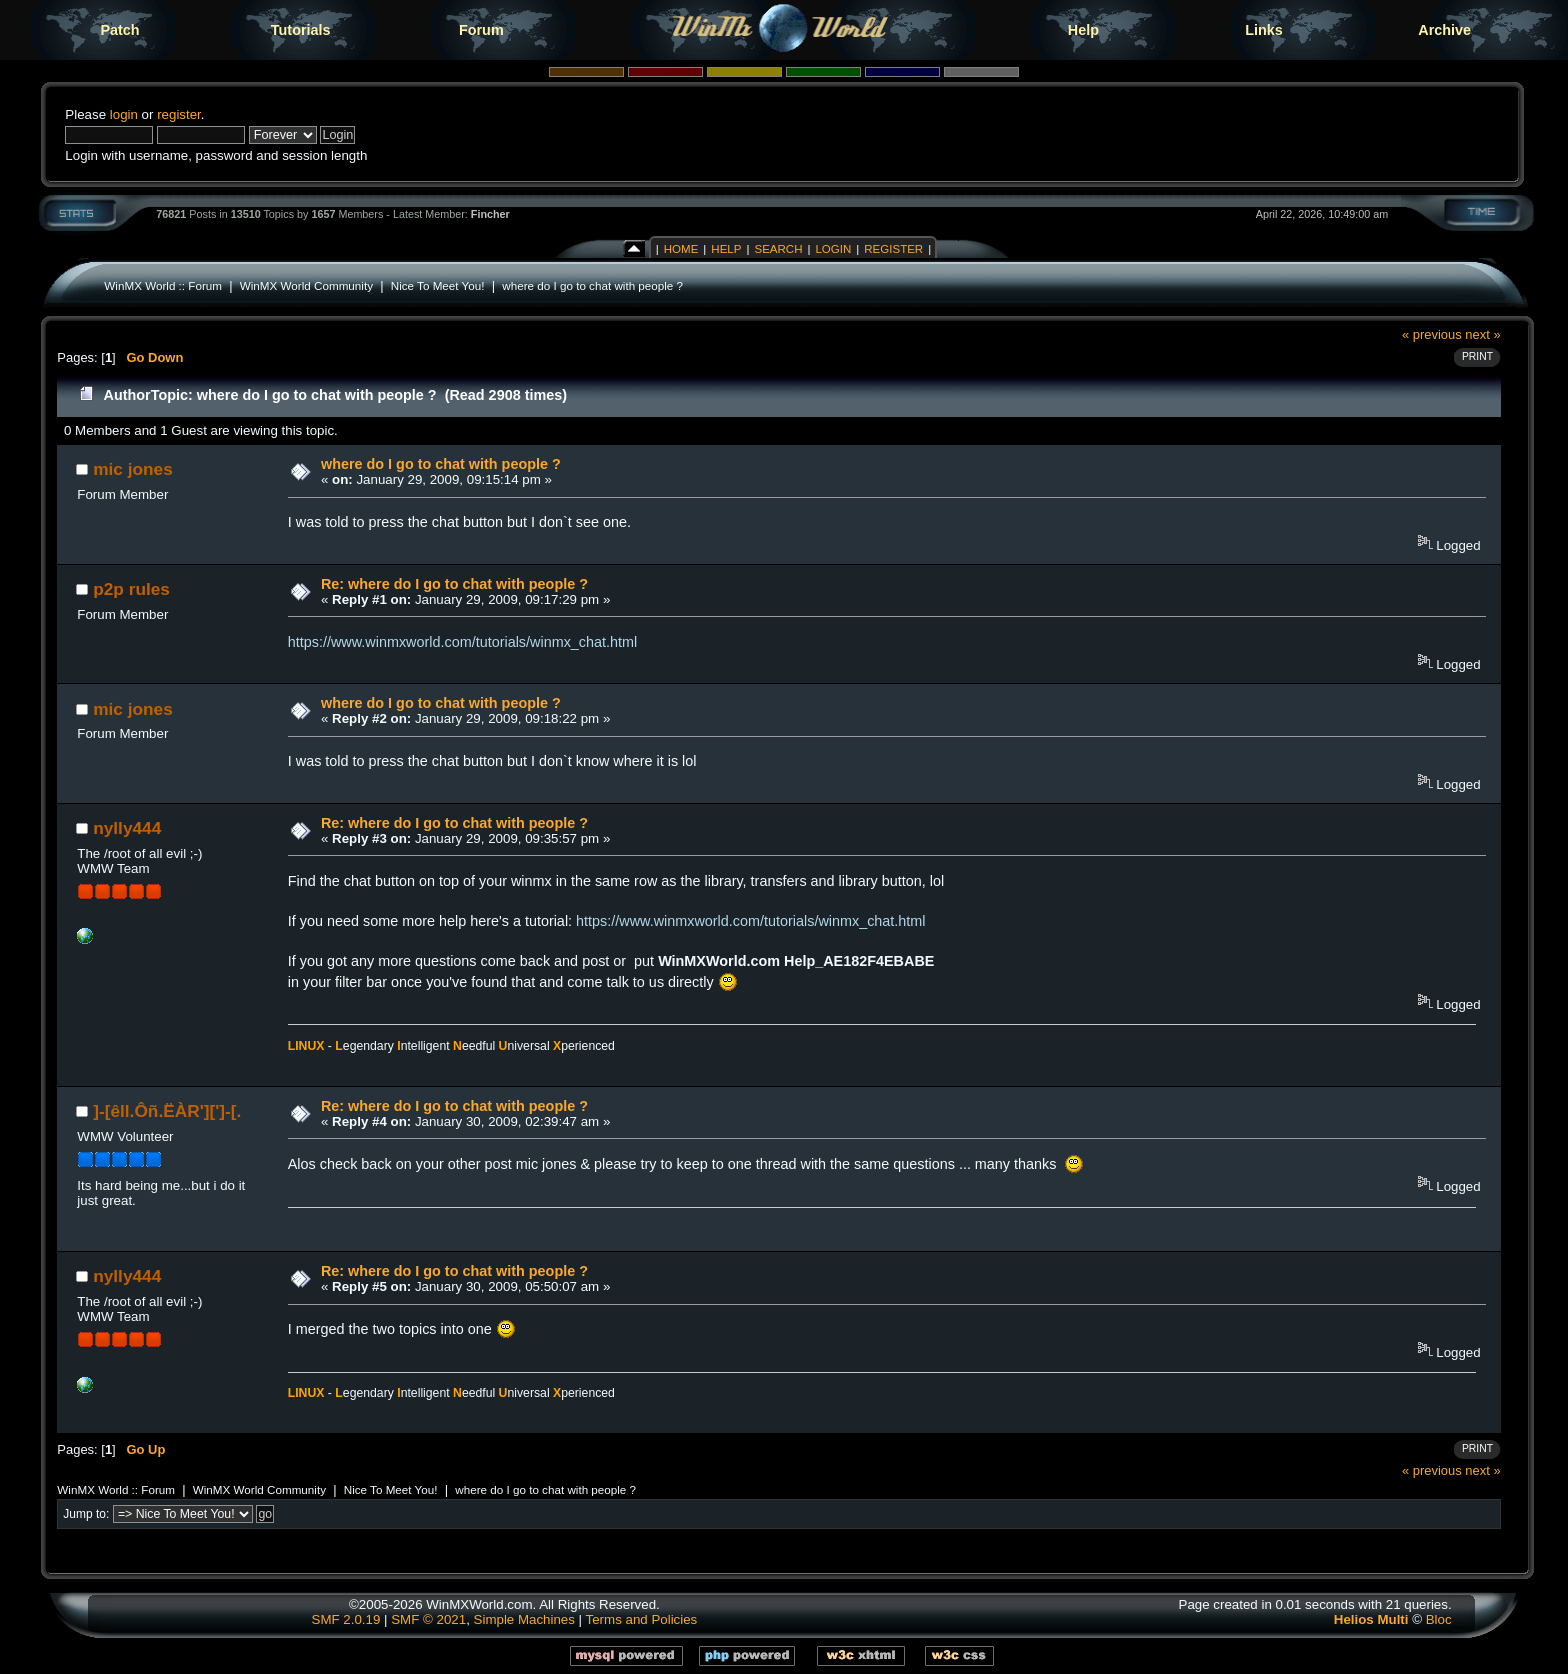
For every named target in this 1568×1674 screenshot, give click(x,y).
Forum (481, 30)
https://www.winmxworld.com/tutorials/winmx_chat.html (462, 642)
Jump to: (86, 1514)
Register (893, 249)
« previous (1432, 334)
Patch (119, 30)
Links (1264, 30)
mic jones (133, 469)
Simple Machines (524, 1619)
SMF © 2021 (428, 1619)
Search (778, 249)
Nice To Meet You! (438, 285)
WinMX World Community (306, 285)
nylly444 (127, 828)
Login (833, 249)
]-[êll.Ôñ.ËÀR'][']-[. (167, 1111)
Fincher (490, 214)
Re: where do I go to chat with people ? (454, 584)
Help (1083, 30)
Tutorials (301, 30)
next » (1482, 334)
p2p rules (131, 589)
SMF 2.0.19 (346, 1619)
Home (681, 249)
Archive (1444, 30)
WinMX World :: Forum (163, 285)
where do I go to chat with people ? (592, 285)
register (179, 114)
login (124, 114)
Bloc (1439, 1619)
